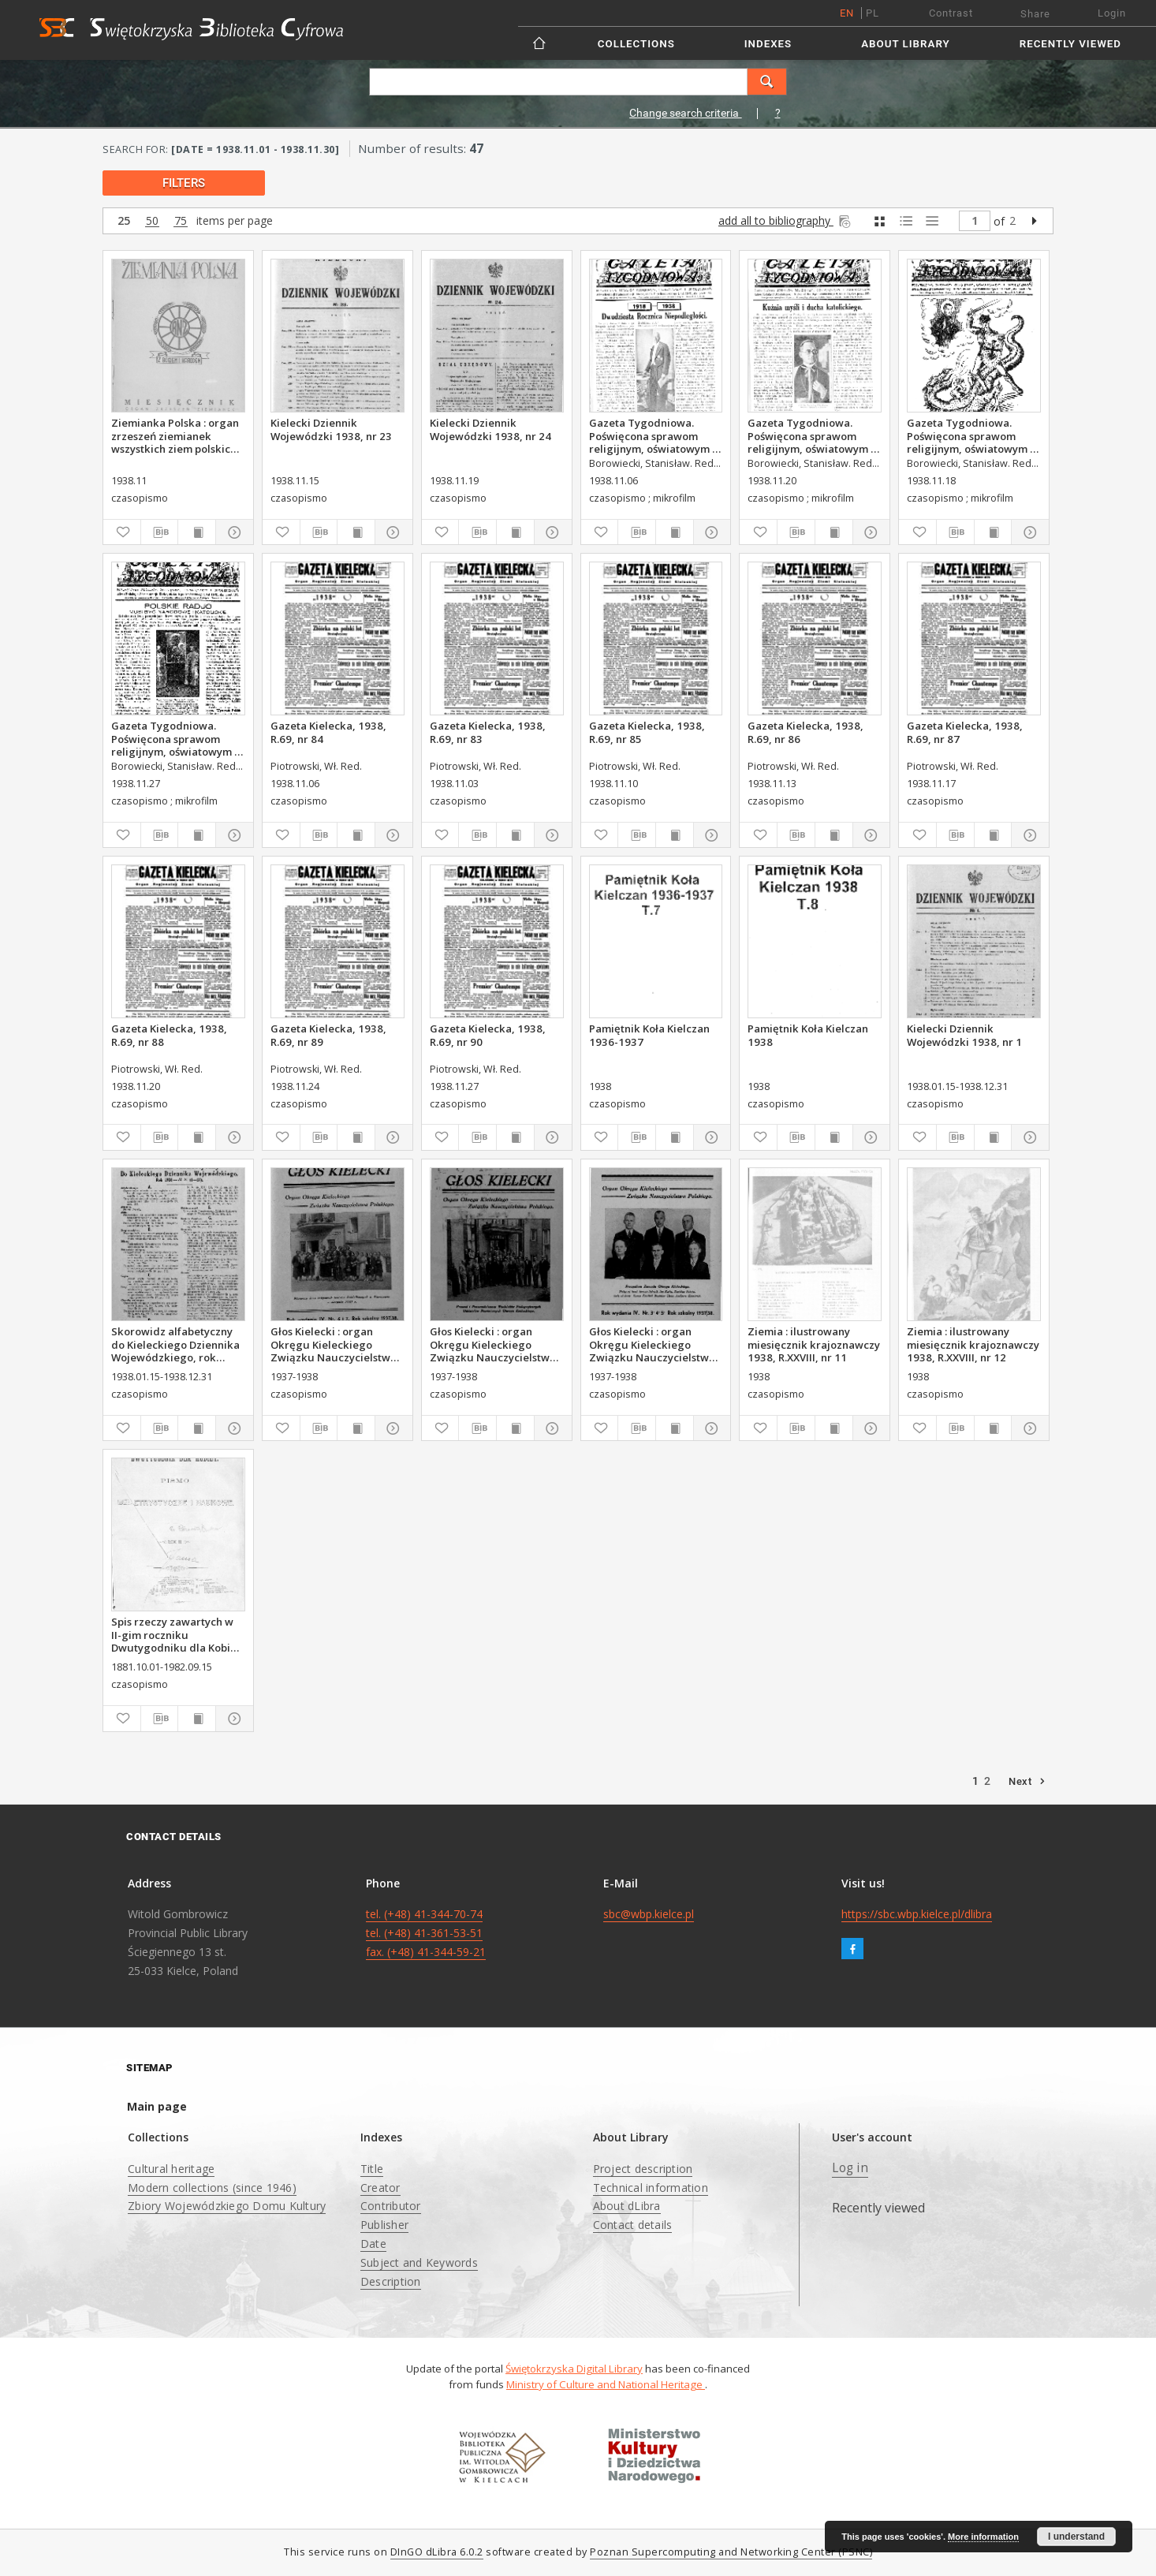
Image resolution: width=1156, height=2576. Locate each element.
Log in (850, 2168)
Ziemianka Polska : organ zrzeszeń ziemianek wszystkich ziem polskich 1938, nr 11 (175, 435)
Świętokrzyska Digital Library (574, 2368)
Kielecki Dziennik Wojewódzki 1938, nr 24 (490, 429)
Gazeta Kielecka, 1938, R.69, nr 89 (328, 1034)
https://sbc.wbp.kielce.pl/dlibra (916, 1913)
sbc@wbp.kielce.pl (648, 1913)
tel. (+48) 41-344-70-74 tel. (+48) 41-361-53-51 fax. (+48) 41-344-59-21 (426, 1932)
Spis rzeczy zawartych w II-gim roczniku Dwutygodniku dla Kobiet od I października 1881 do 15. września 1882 (176, 1634)
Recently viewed (1070, 44)
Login (1112, 13)
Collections (636, 44)
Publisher (384, 2224)
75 (180, 221)
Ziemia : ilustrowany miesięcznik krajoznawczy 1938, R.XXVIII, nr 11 (814, 1344)
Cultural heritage (171, 2168)
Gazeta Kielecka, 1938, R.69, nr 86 (805, 732)
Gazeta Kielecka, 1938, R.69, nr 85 (647, 732)
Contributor (390, 2205)
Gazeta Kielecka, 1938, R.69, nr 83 (488, 732)
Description (390, 2281)
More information (983, 2536)
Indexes (768, 44)
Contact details (633, 2224)
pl (872, 13)
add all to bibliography (785, 220)
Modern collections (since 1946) (212, 2187)
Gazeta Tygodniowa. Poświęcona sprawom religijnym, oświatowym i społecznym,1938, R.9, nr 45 (652, 435)
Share (1035, 14)
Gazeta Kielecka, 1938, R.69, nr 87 (965, 732)
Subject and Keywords (419, 2262)
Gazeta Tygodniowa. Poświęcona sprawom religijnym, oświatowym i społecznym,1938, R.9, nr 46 (970, 435)
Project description (643, 2168)
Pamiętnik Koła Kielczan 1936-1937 (649, 1034)
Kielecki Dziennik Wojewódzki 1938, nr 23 (331, 429)
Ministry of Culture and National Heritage (605, 2384)
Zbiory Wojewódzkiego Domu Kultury (227, 2205)
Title (371, 2168)
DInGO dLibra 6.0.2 (436, 2552)
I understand (1076, 2536)
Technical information (650, 2187)
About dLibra (627, 2205)
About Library (905, 44)
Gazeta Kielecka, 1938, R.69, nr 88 (169, 1034)
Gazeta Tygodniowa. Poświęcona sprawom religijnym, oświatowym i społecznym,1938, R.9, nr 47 (811, 435)
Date (373, 2243)
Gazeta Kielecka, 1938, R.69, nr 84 (328, 732)
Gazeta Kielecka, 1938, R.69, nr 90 (488, 1034)
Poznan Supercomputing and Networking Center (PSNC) (731, 2552)
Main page (157, 2106)
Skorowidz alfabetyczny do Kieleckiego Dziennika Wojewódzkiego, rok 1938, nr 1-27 (175, 1344)
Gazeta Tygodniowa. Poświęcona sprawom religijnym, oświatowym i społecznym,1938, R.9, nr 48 (174, 738)
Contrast (951, 13)
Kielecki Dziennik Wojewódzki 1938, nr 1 (964, 1034)
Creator (380, 2187)
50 (152, 221)
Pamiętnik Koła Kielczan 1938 (808, 1034)
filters (183, 183)
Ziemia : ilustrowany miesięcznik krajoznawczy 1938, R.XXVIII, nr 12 (973, 1344)
